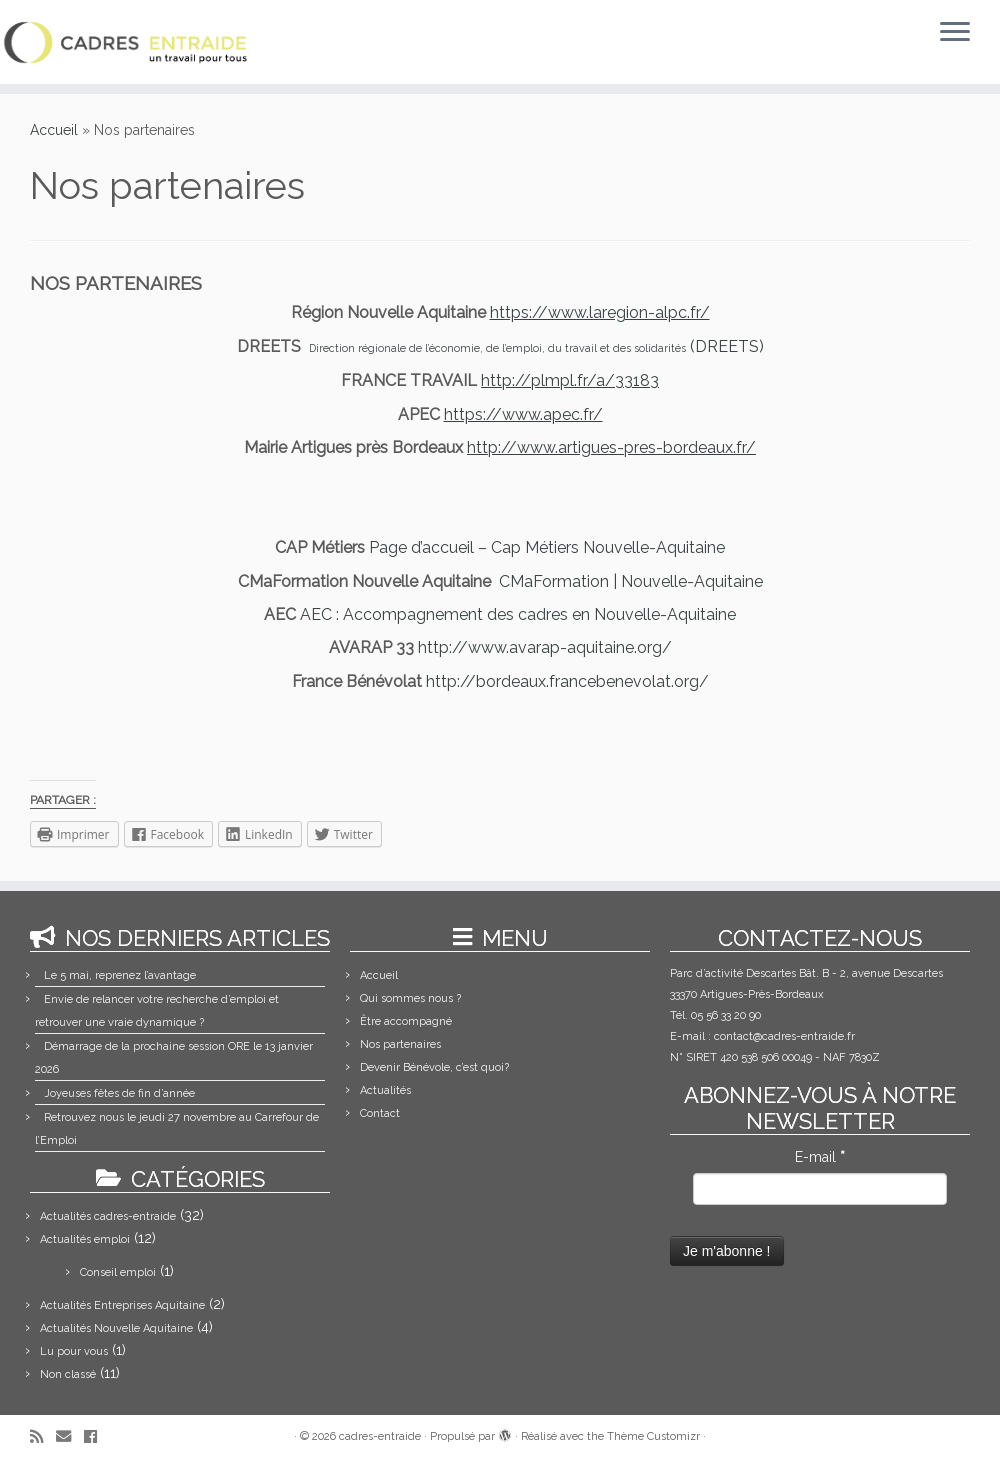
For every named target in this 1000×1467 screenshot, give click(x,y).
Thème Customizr (653, 1436)
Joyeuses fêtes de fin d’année (119, 1093)
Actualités (385, 1090)
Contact (380, 1113)
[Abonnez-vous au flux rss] (43, 1437)
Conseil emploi (118, 1272)
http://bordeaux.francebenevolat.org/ (567, 681)
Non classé (68, 1374)
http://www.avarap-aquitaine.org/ (545, 647)
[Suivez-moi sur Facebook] (97, 1437)
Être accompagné (406, 1021)
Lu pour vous (74, 1351)
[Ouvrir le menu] (955, 33)
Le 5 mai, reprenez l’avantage (120, 975)
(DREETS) (536, 346)
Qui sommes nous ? (410, 998)
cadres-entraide (380, 1436)
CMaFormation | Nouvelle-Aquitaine (631, 581)
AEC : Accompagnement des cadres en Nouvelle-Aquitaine (518, 614)
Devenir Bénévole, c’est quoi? (434, 1067)
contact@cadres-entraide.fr (784, 1036)
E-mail (820, 1157)
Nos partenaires (400, 1044)
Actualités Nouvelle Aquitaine (116, 1328)
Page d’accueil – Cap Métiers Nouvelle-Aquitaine (547, 547)
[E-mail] (70, 1437)
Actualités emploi (85, 1239)
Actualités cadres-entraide (108, 1216)
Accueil (54, 130)
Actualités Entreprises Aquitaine (122, 1305)
